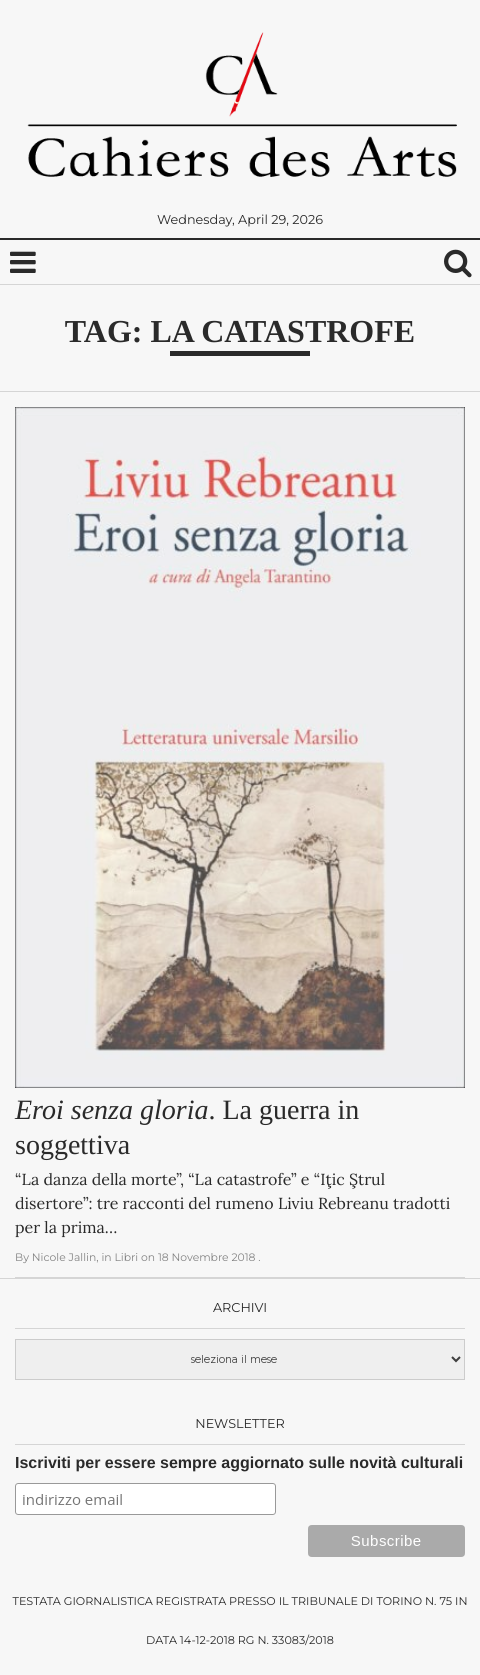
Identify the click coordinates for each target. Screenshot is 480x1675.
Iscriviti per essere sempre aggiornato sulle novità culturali (239, 1463)
